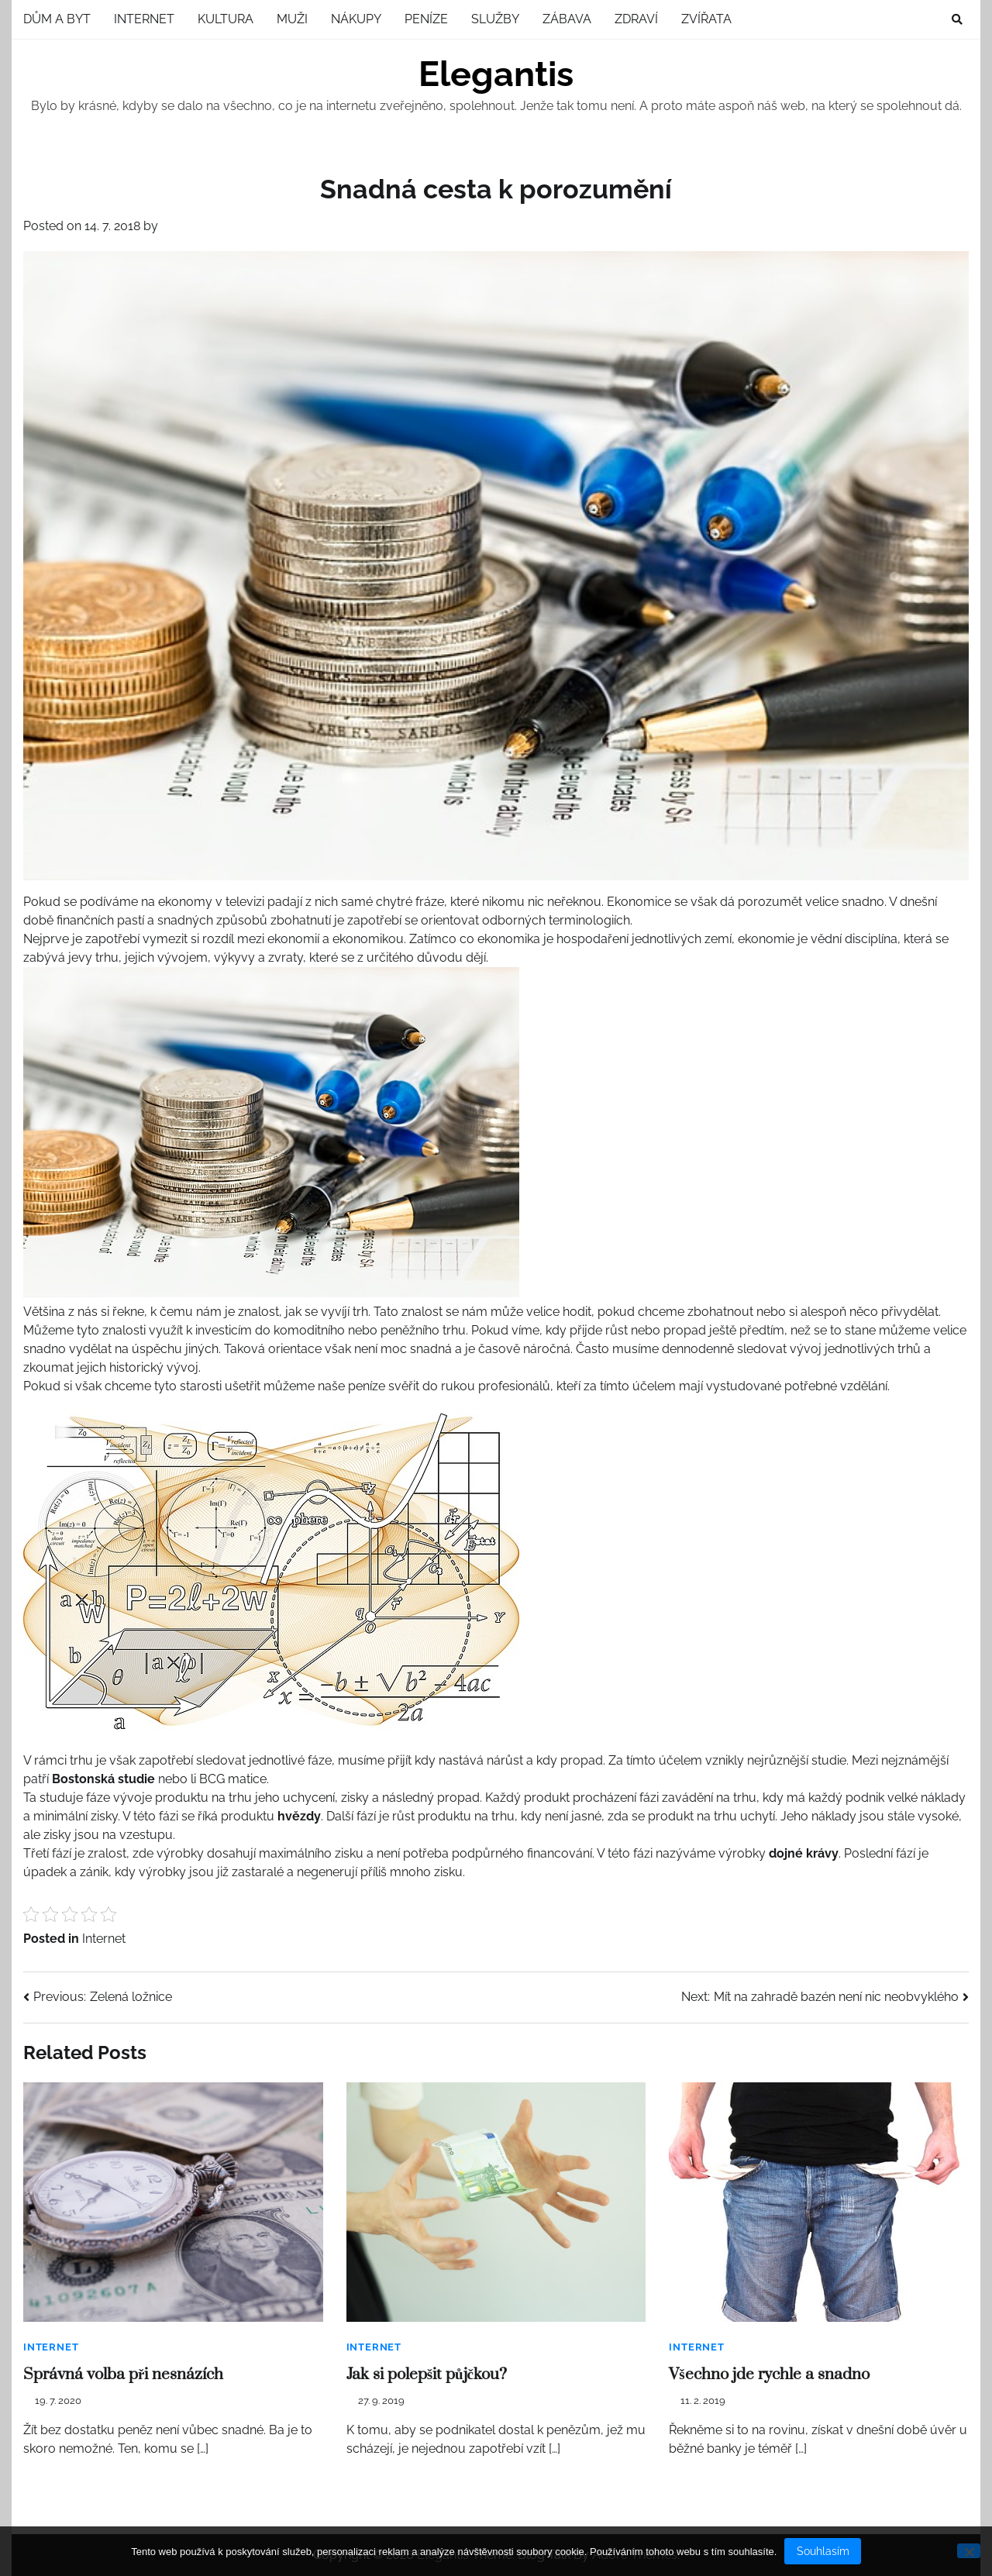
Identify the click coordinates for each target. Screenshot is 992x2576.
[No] (968, 2550)
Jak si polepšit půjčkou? (426, 2374)
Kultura (225, 19)
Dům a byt (57, 19)
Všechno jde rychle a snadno (769, 2374)
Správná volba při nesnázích (123, 2374)
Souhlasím (823, 2551)
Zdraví (636, 19)
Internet (144, 19)
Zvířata (706, 19)
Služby (495, 19)
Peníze (426, 19)
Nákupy (356, 19)
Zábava (566, 19)
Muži (292, 19)
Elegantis (496, 74)
